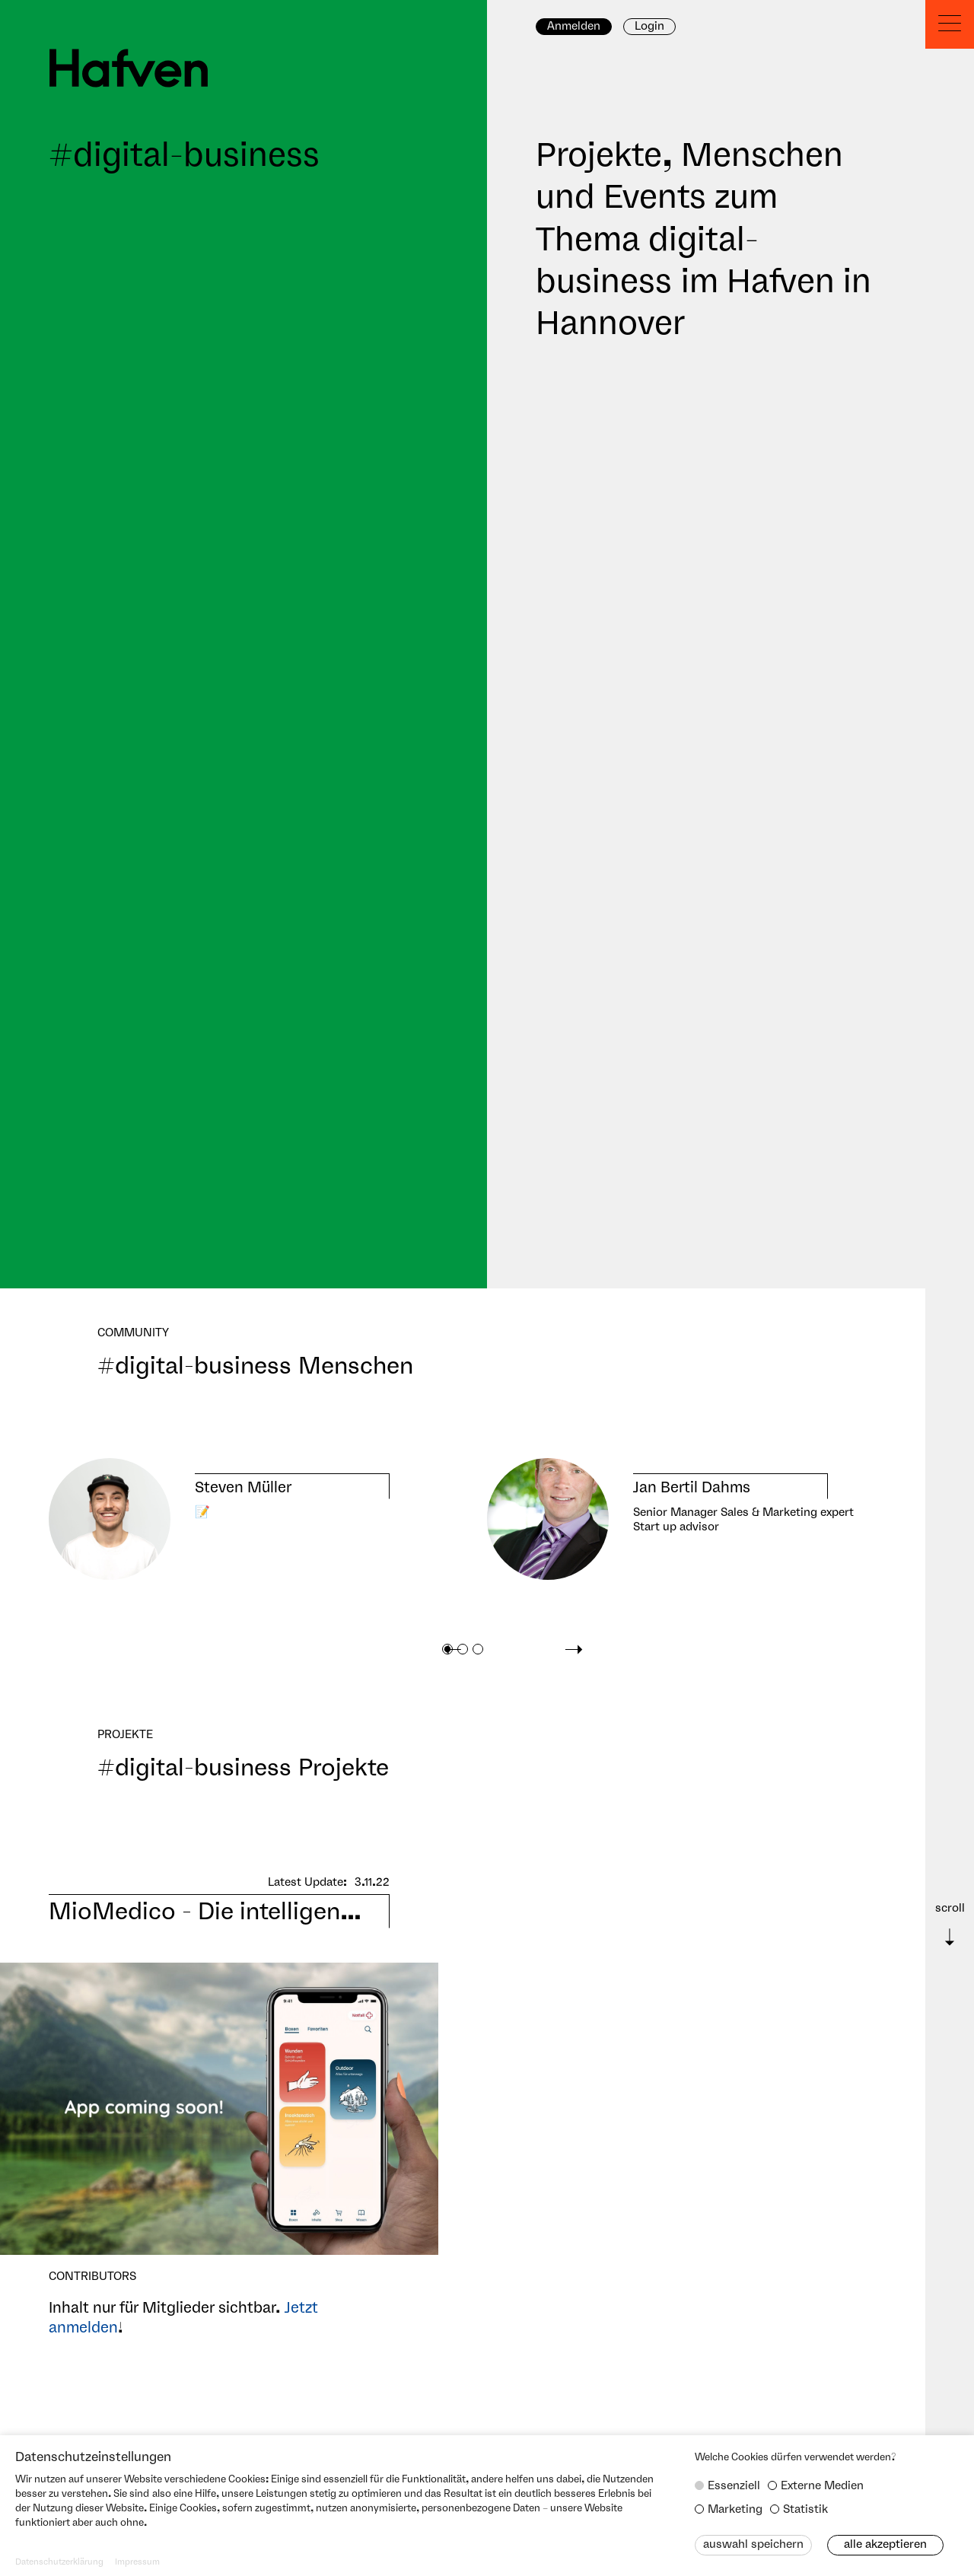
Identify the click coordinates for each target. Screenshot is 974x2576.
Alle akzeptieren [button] (885, 2544)
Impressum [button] (137, 2562)
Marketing (735, 2509)
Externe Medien (822, 2486)
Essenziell (734, 2486)
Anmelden (573, 26)
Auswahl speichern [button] (753, 2544)
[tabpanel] (219, 1519)
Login (649, 26)
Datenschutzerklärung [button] (59, 2562)
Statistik (805, 2509)
